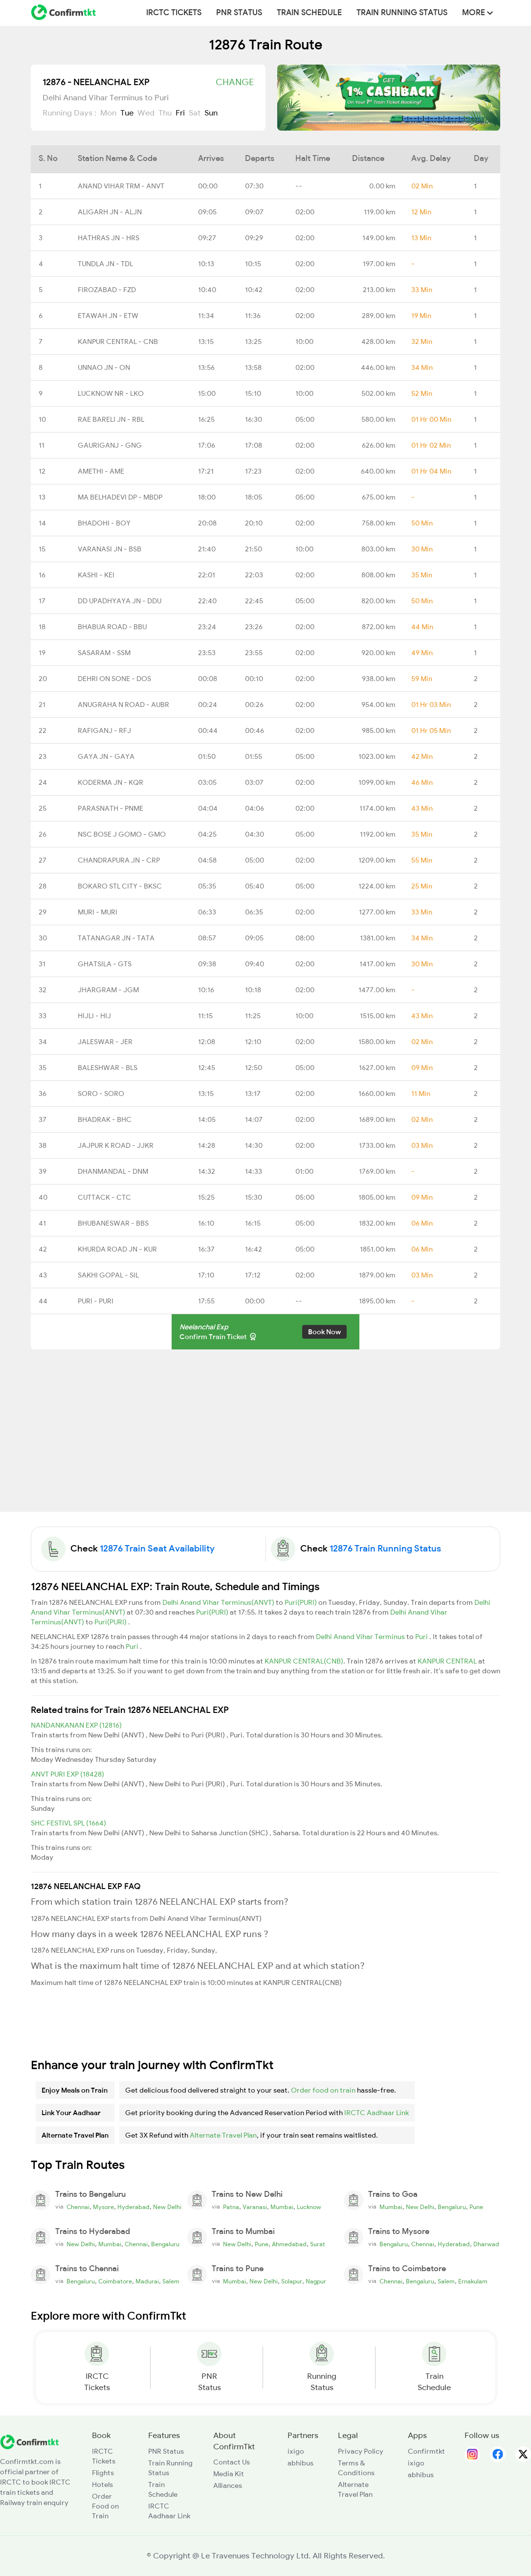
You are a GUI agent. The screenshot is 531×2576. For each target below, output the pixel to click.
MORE (477, 12)
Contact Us (231, 2462)
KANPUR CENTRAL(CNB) (304, 1661)
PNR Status (239, 12)
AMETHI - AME (101, 471)
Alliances (227, 2485)
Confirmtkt (426, 2451)
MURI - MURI (97, 912)
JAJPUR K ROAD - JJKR (116, 1145)
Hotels (102, 2484)
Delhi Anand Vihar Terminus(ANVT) (219, 1602)
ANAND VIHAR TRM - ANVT (121, 186)
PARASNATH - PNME (110, 808)
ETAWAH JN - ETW (108, 315)
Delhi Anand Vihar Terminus (361, 1637)
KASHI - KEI (96, 575)
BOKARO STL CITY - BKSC (120, 886)
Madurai (147, 2281)
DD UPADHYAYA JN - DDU (119, 601)
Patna (231, 2207)
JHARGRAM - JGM (108, 990)
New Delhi (167, 2207)
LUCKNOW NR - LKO (111, 393)
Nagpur (316, 2281)
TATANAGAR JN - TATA (116, 938)
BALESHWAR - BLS (107, 1067)
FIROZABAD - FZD (107, 290)
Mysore (103, 2207)
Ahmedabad (289, 2244)
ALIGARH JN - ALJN (110, 212)
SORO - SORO (101, 1093)
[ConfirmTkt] (29, 2441)
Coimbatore (115, 2281)
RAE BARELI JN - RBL (111, 419)
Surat (317, 2244)
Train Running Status (401, 12)
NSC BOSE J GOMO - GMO (122, 834)
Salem (170, 2281)
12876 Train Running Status (385, 1548)
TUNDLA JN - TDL (105, 264)
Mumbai (281, 2207)
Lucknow (309, 2207)
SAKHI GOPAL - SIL (108, 1275)
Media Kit (228, 2474)
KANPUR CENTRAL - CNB (118, 341)
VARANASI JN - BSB (109, 549)
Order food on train (323, 2090)
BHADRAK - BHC (105, 1119)
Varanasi (255, 2207)
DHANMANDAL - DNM (113, 1171)
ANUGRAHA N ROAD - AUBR (123, 704)
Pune (476, 2207)
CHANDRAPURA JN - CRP (119, 860)
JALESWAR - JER (105, 1042)
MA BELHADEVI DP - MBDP (120, 497)
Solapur (291, 2281)
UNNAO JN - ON (104, 367)
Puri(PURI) (301, 1602)
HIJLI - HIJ (94, 1016)
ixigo (296, 2451)
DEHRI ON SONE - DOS (114, 679)
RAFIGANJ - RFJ (104, 730)
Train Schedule (309, 12)
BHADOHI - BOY (104, 523)
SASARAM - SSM (104, 653)
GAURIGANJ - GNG (110, 445)
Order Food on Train (105, 2506)
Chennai (77, 2207)
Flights (103, 2473)
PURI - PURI (95, 1301)
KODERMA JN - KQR (110, 782)
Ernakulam (472, 2281)
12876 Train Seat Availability (157, 1548)
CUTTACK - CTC (104, 1197)
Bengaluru (452, 2207)
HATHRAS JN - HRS (108, 238)
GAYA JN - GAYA (106, 756)
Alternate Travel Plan (223, 2135)
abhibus (300, 2463)
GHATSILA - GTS (105, 964)
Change (235, 82)
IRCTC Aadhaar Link (376, 2113)
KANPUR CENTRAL (448, 1661)
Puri (422, 1637)
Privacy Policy (360, 2451)
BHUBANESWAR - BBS (113, 1223)
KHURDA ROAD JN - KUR (117, 1249)
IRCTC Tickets (173, 12)
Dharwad (486, 2244)
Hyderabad (133, 2207)
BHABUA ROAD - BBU (112, 627)
